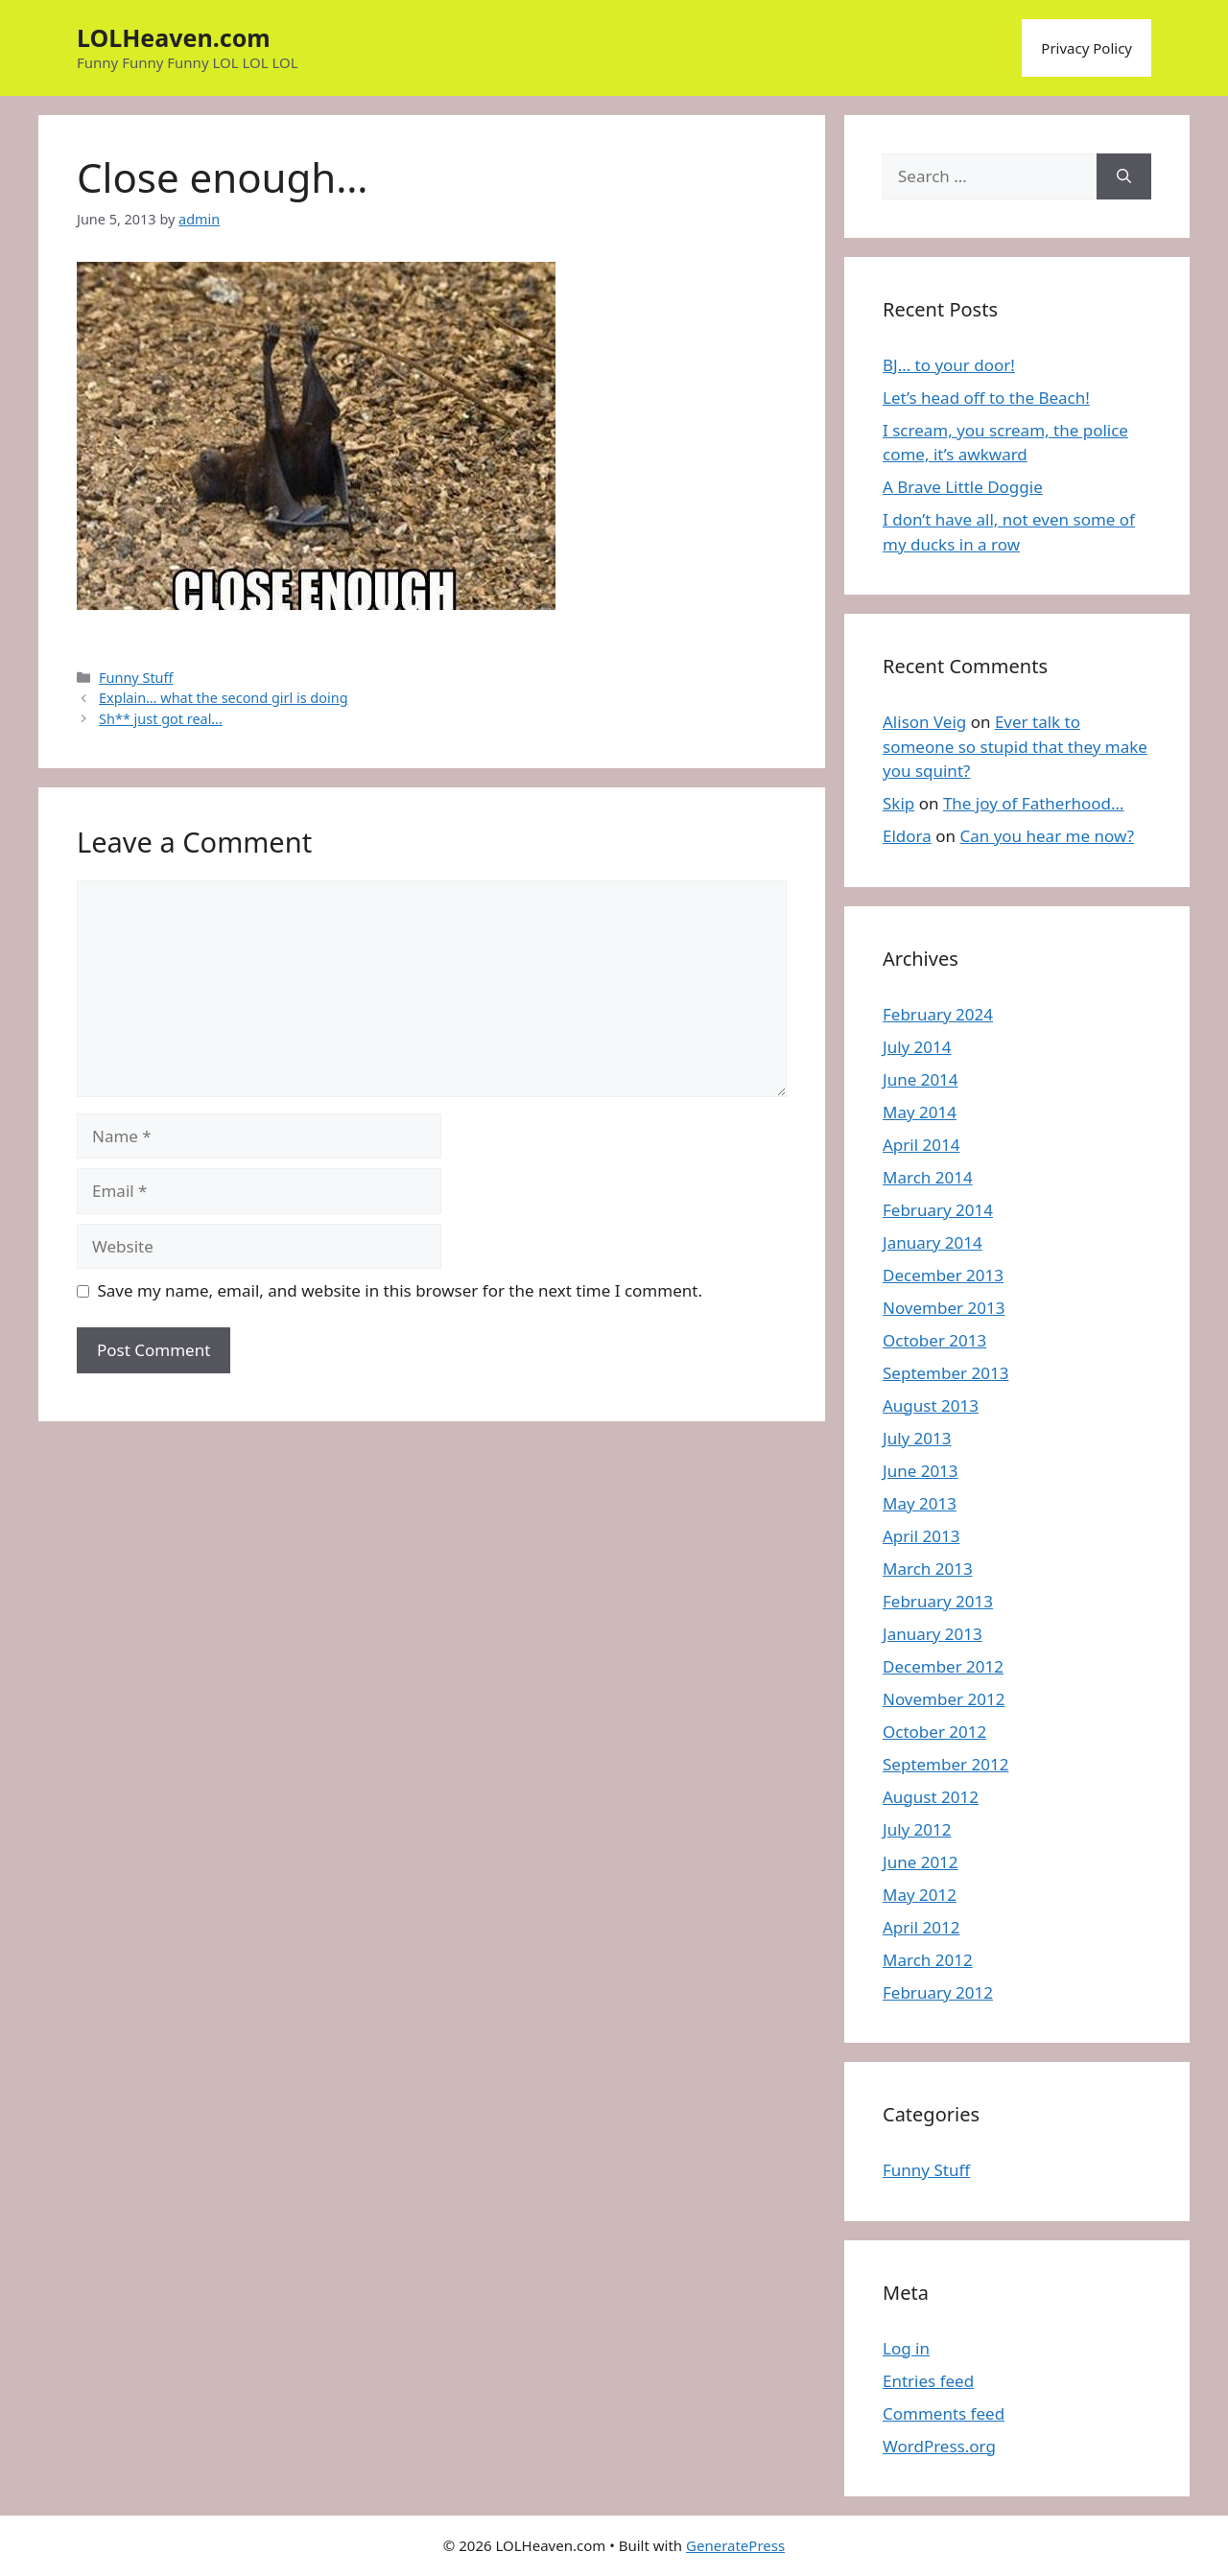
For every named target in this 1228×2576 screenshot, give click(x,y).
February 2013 (938, 1601)
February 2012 (938, 1992)
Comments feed (943, 2413)
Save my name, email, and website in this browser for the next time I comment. (400, 1290)
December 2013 (943, 1275)
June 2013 (920, 1471)
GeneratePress (735, 2545)
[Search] (1124, 176)
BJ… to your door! (949, 365)
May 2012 (919, 1895)
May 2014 (919, 1112)
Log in (906, 2348)
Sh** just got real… (161, 719)
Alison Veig (924, 722)
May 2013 (919, 1503)
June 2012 (920, 1862)
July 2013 (917, 1438)
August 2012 (931, 1797)
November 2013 (943, 1308)
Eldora (907, 836)
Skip (898, 803)
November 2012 (943, 1699)
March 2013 (928, 1568)
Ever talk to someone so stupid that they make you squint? (1015, 746)
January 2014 (932, 1242)
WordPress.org (939, 2446)
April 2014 (921, 1145)
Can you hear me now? (1046, 836)
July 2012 (917, 1829)
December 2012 (943, 1666)
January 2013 (932, 1634)
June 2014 (920, 1079)
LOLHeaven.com (174, 37)
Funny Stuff (136, 677)
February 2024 (938, 1014)
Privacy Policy (1086, 48)
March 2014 (928, 1177)
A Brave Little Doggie (963, 487)
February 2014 (938, 1210)
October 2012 (934, 1732)
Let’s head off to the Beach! (986, 397)
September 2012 (945, 1764)
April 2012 (921, 1927)
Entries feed (928, 2381)
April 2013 (921, 1536)
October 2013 (934, 1340)
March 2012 (928, 1960)
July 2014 (917, 1047)
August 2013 (931, 1405)
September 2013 (945, 1373)
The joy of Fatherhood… (1033, 803)
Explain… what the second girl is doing (223, 698)
